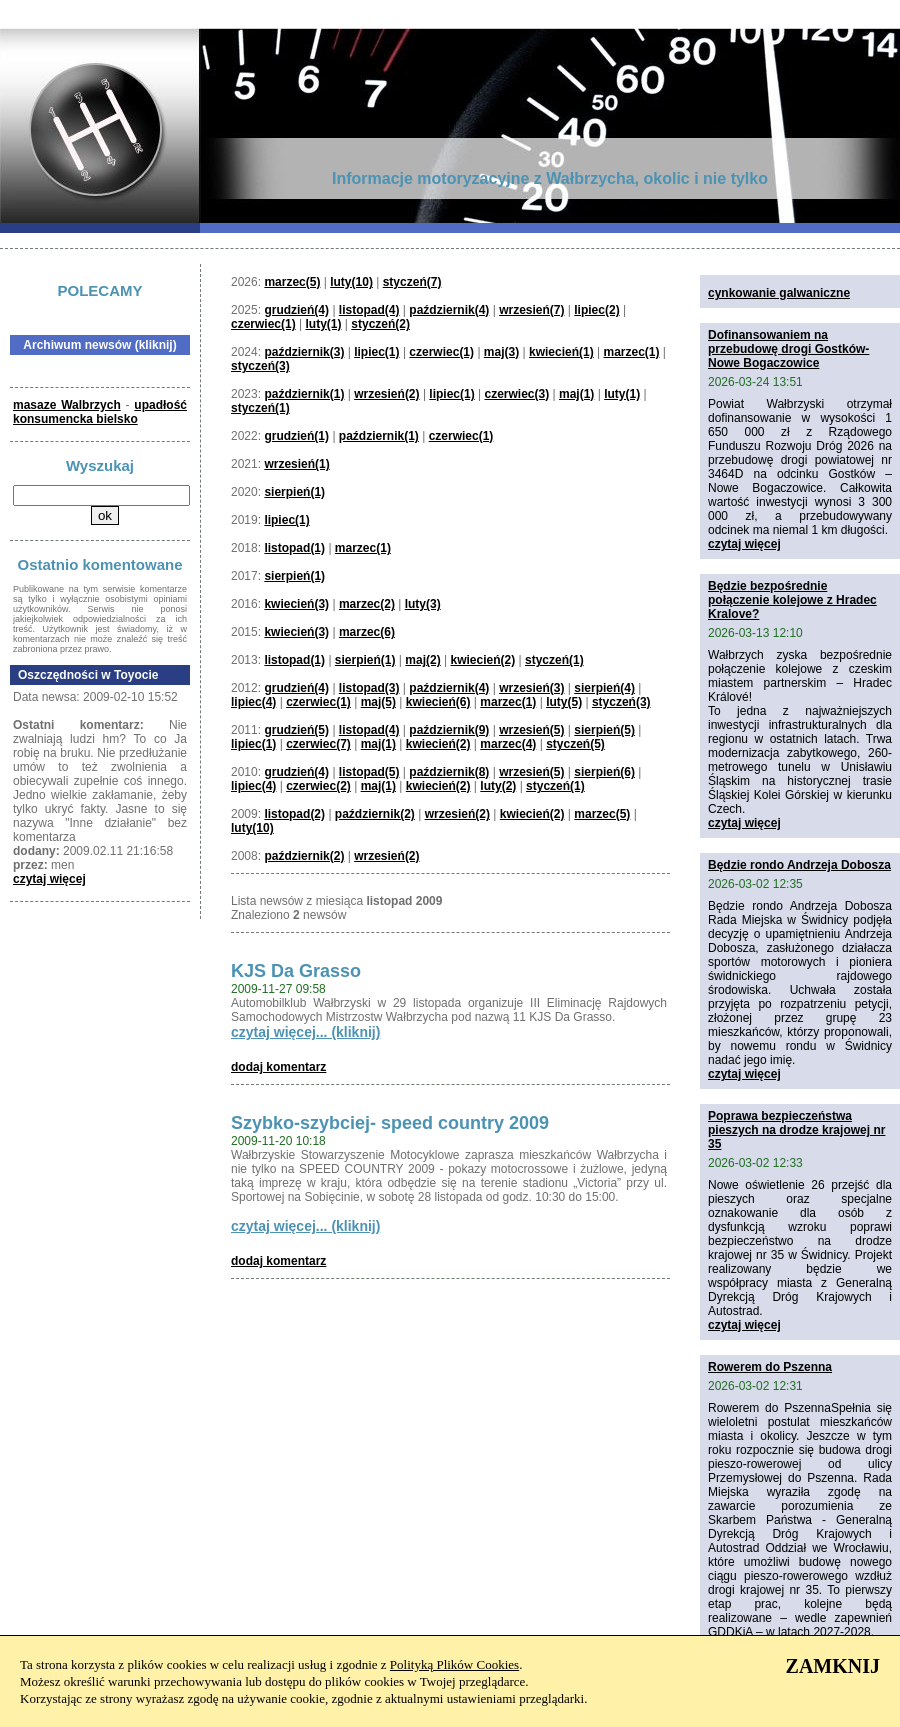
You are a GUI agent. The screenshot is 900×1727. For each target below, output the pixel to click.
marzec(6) (367, 632)
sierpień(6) (604, 772)
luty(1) (324, 324)
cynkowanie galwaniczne (779, 293)
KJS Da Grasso (296, 971)
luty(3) (423, 604)
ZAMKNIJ (833, 1666)
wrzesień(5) (531, 730)
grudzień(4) (296, 310)
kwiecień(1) (561, 352)
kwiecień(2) (482, 660)
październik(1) (304, 394)
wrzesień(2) (386, 394)
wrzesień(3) (531, 688)
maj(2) (422, 660)
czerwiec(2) (318, 786)
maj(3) (501, 352)
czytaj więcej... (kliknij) (305, 1032)
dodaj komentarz (278, 1067)
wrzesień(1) (296, 464)
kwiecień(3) (296, 604)
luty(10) (351, 282)
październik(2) (375, 814)
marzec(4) (508, 744)
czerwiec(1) (263, 324)
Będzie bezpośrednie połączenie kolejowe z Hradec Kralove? (792, 600)
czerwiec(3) (517, 394)
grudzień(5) (296, 730)
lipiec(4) (253, 702)
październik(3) (304, 352)
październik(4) (449, 310)
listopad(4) (369, 310)
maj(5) (378, 702)
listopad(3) (369, 688)
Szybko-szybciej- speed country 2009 (390, 1123)
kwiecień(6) (438, 702)
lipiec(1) (376, 352)
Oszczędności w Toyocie (88, 675)
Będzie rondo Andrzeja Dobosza (799, 865)
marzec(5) (292, 282)
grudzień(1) (296, 436)
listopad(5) (369, 772)
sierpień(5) (604, 730)
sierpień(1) (294, 492)
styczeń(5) (575, 744)
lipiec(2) (596, 310)
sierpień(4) (604, 688)
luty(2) (498, 786)
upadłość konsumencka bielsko (100, 412)
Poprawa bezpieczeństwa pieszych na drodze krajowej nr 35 (796, 1130)
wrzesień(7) (531, 310)
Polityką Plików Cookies (454, 1664)
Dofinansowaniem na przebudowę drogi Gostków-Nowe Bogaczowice (788, 349)
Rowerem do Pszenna (770, 1367)
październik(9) (449, 730)
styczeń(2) (380, 324)
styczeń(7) (412, 282)
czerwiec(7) (318, 744)
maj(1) (576, 394)
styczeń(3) (260, 366)
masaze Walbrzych (67, 405)
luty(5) (564, 702)
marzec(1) (631, 352)
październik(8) (449, 772)
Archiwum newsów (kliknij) (99, 345)
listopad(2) (294, 814)
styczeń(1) (260, 408)
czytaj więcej (49, 879)
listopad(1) (294, 548)
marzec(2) (367, 604)
